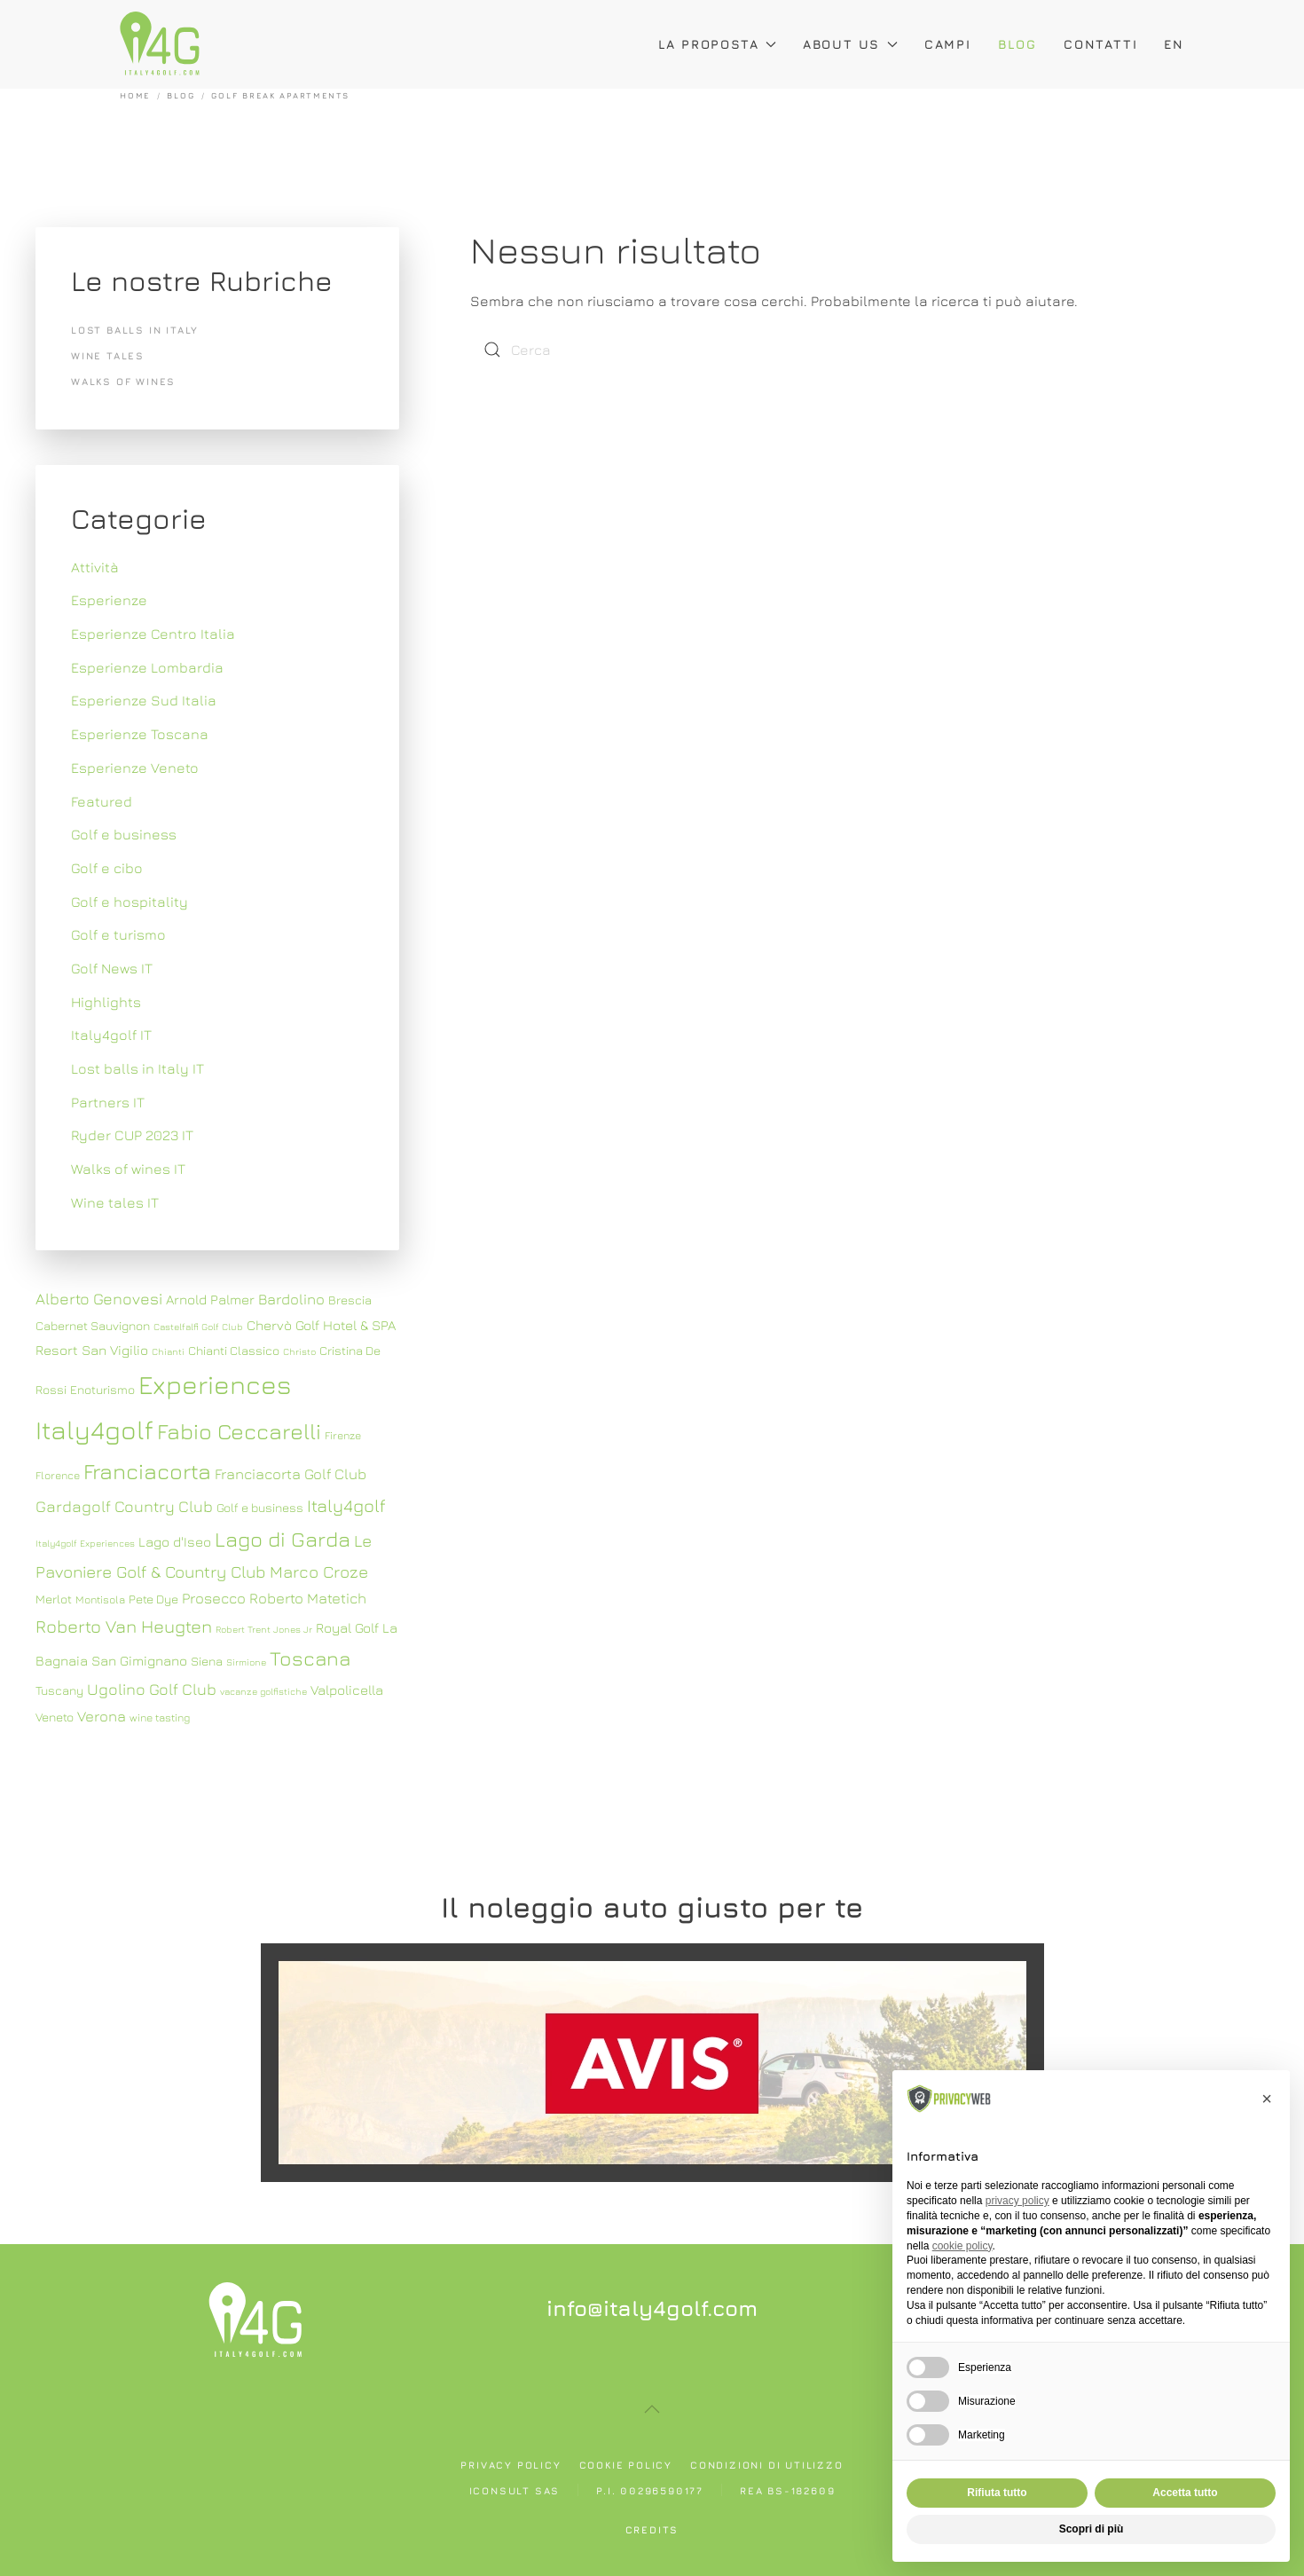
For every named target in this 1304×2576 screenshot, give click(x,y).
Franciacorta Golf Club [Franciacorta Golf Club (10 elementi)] (290, 1474)
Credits (652, 2529)
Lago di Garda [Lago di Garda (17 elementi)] (282, 1538)
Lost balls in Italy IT (137, 1068)
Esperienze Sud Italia (143, 700)
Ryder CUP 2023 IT (132, 1135)
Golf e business (124, 834)
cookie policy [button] (962, 2246)
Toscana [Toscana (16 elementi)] (310, 1658)
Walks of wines (123, 381)
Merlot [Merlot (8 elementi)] (53, 1599)
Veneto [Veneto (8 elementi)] (54, 1717)
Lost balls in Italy (135, 329)
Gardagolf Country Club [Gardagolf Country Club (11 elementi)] (124, 1506)
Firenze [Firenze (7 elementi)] (343, 1435)
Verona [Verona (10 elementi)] (101, 1716)
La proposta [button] (717, 43)
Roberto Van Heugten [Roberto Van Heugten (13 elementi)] (123, 1626)
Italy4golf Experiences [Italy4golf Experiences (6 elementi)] (85, 1543)
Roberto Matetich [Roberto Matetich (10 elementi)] (307, 1598)
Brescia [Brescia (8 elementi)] (350, 1300)
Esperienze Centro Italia (153, 634)
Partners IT (108, 1102)
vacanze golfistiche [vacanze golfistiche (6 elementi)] (263, 1691)
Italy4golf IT (111, 1035)
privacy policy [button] (1017, 2200)
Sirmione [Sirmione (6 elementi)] (246, 1662)
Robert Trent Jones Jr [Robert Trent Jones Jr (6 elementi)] (264, 1629)
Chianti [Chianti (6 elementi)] (168, 1351)
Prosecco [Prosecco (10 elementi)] (214, 1598)
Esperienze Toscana (139, 734)
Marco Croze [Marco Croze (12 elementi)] (319, 1571)
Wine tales (108, 355)
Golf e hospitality (129, 902)
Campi (947, 43)
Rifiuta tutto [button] (996, 2492)
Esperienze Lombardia (147, 667)
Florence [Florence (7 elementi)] (57, 1475)
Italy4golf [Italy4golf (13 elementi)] (346, 1505)
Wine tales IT (115, 1202)
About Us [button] (850, 43)
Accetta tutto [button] (1184, 2492)
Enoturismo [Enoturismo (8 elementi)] (102, 1390)
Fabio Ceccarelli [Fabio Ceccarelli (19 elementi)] (239, 1431)
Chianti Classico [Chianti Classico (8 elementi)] (233, 1350)
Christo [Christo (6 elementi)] (299, 1351)
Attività (95, 567)
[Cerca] (576, 349)
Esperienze (109, 600)
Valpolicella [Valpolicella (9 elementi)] (346, 1690)
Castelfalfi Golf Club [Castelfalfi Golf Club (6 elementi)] (198, 1326)
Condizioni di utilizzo (767, 2464)
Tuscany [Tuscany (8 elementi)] (59, 1690)
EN (1174, 43)
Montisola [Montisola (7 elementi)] (100, 1599)
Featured (101, 801)
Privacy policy (510, 2464)
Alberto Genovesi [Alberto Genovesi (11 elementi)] (98, 1298)
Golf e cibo (107, 868)
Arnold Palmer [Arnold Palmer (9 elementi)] (210, 1299)
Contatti (1100, 43)
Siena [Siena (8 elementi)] (207, 1661)
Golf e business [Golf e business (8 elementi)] (259, 1508)
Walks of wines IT (128, 1169)
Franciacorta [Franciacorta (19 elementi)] (147, 1471)
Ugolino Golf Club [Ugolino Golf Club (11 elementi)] (151, 1689)
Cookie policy (625, 2464)
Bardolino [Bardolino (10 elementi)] (291, 1299)
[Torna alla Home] (160, 44)
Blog (1017, 43)
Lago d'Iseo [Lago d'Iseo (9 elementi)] (174, 1541)
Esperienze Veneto (135, 768)
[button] (652, 2409)
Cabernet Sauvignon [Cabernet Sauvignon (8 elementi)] (92, 1326)
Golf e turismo (118, 934)
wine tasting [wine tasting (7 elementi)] (160, 1717)
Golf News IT (112, 968)
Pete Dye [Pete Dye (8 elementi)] (153, 1599)
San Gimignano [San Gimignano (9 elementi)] (139, 1660)
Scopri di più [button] (1091, 2529)
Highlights (106, 1002)
